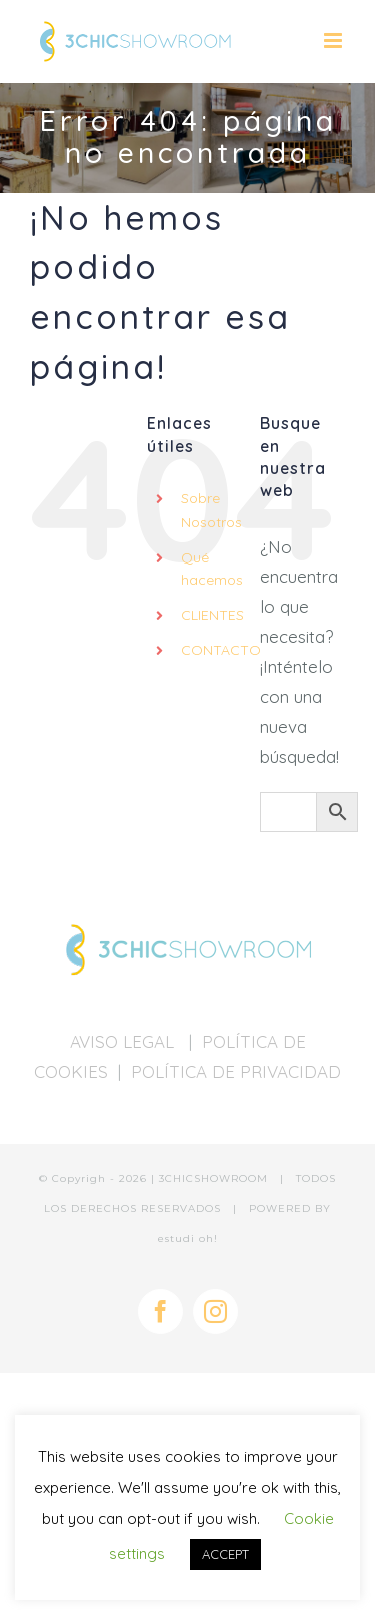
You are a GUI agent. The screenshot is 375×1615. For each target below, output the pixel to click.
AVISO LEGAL (124, 1041)
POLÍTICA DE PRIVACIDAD (236, 1071)
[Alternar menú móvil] (334, 40)
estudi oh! (188, 1238)
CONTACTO (221, 650)
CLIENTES (212, 615)
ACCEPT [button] (225, 1554)
